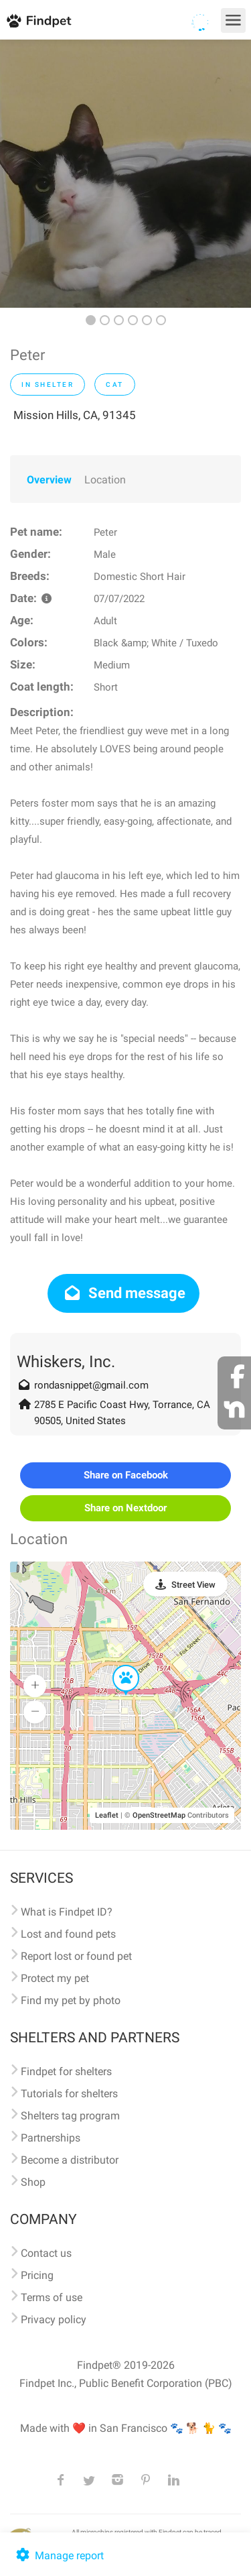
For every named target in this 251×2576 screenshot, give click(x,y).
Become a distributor (69, 2160)
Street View (193, 1585)
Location (105, 479)
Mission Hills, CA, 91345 (74, 415)
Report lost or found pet (76, 1956)
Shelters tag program (70, 2115)
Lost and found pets (68, 1934)
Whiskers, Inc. (66, 1361)
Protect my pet (55, 1978)
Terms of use (51, 2297)
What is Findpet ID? (66, 1912)
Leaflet (106, 1815)
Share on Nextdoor (125, 1508)
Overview (49, 479)
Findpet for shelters (66, 2071)
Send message (123, 1293)
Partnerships (50, 2137)
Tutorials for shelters (69, 2093)
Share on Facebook (126, 1475)
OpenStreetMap (159, 1815)
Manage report (58, 2555)
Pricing (37, 2275)
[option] (125, 174)
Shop (33, 2182)
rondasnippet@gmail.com (91, 1385)
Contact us (46, 2253)
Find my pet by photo (70, 2000)
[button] (116, 1665)
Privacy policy (53, 2319)
